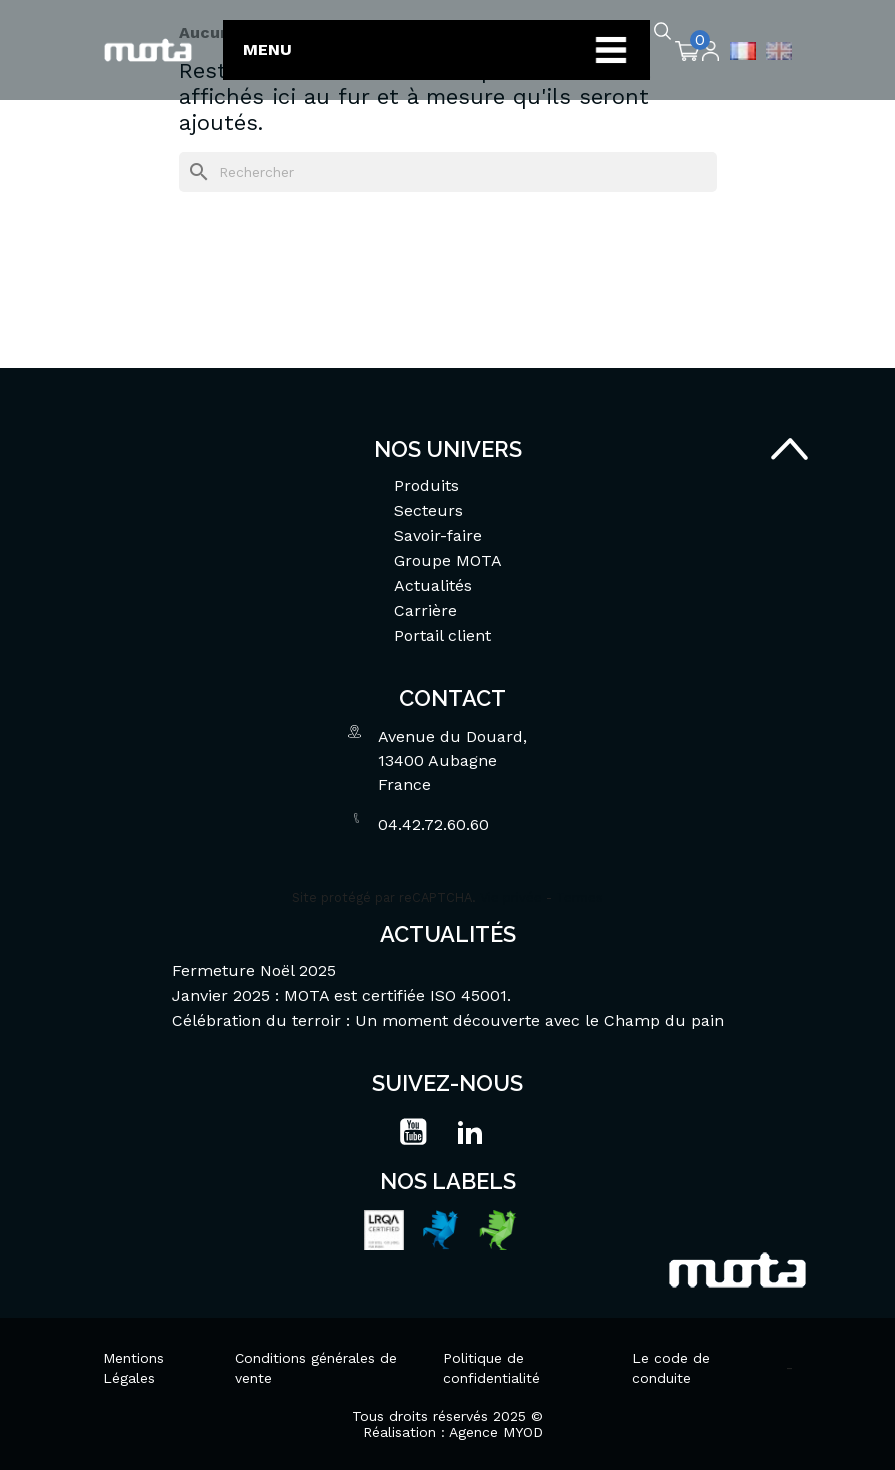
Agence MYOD (496, 1432)
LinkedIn (470, 1132)
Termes (579, 897)
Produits (426, 485)
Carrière (425, 610)
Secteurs (428, 510)
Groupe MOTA (448, 560)
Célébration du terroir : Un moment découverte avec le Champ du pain (448, 1020)
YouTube (413, 1132)
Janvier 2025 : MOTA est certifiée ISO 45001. (341, 995)
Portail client (442, 635)
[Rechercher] (448, 172)
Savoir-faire (438, 535)
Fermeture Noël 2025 (254, 970)
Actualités (433, 585)
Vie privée (511, 897)
